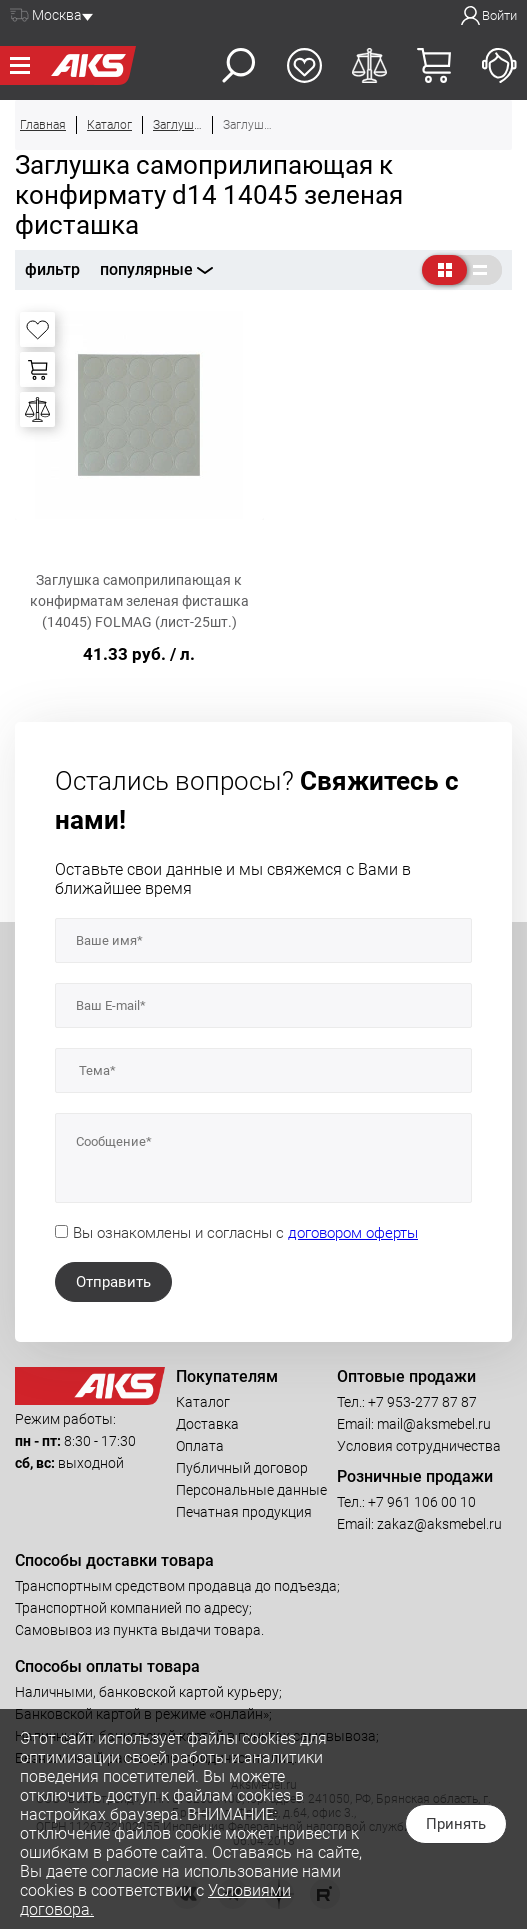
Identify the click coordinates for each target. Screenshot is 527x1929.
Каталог (203, 1402)
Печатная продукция (244, 1512)
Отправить (113, 1282)
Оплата (200, 1446)
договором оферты (353, 1233)
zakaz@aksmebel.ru (439, 1524)
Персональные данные (251, 1490)
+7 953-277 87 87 (422, 1402)
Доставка (207, 1424)
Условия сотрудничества (419, 1446)
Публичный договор (242, 1468)
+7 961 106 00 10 (422, 1502)
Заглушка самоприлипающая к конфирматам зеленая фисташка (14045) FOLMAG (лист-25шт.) (139, 601)
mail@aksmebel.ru (434, 1424)
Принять (456, 1824)
